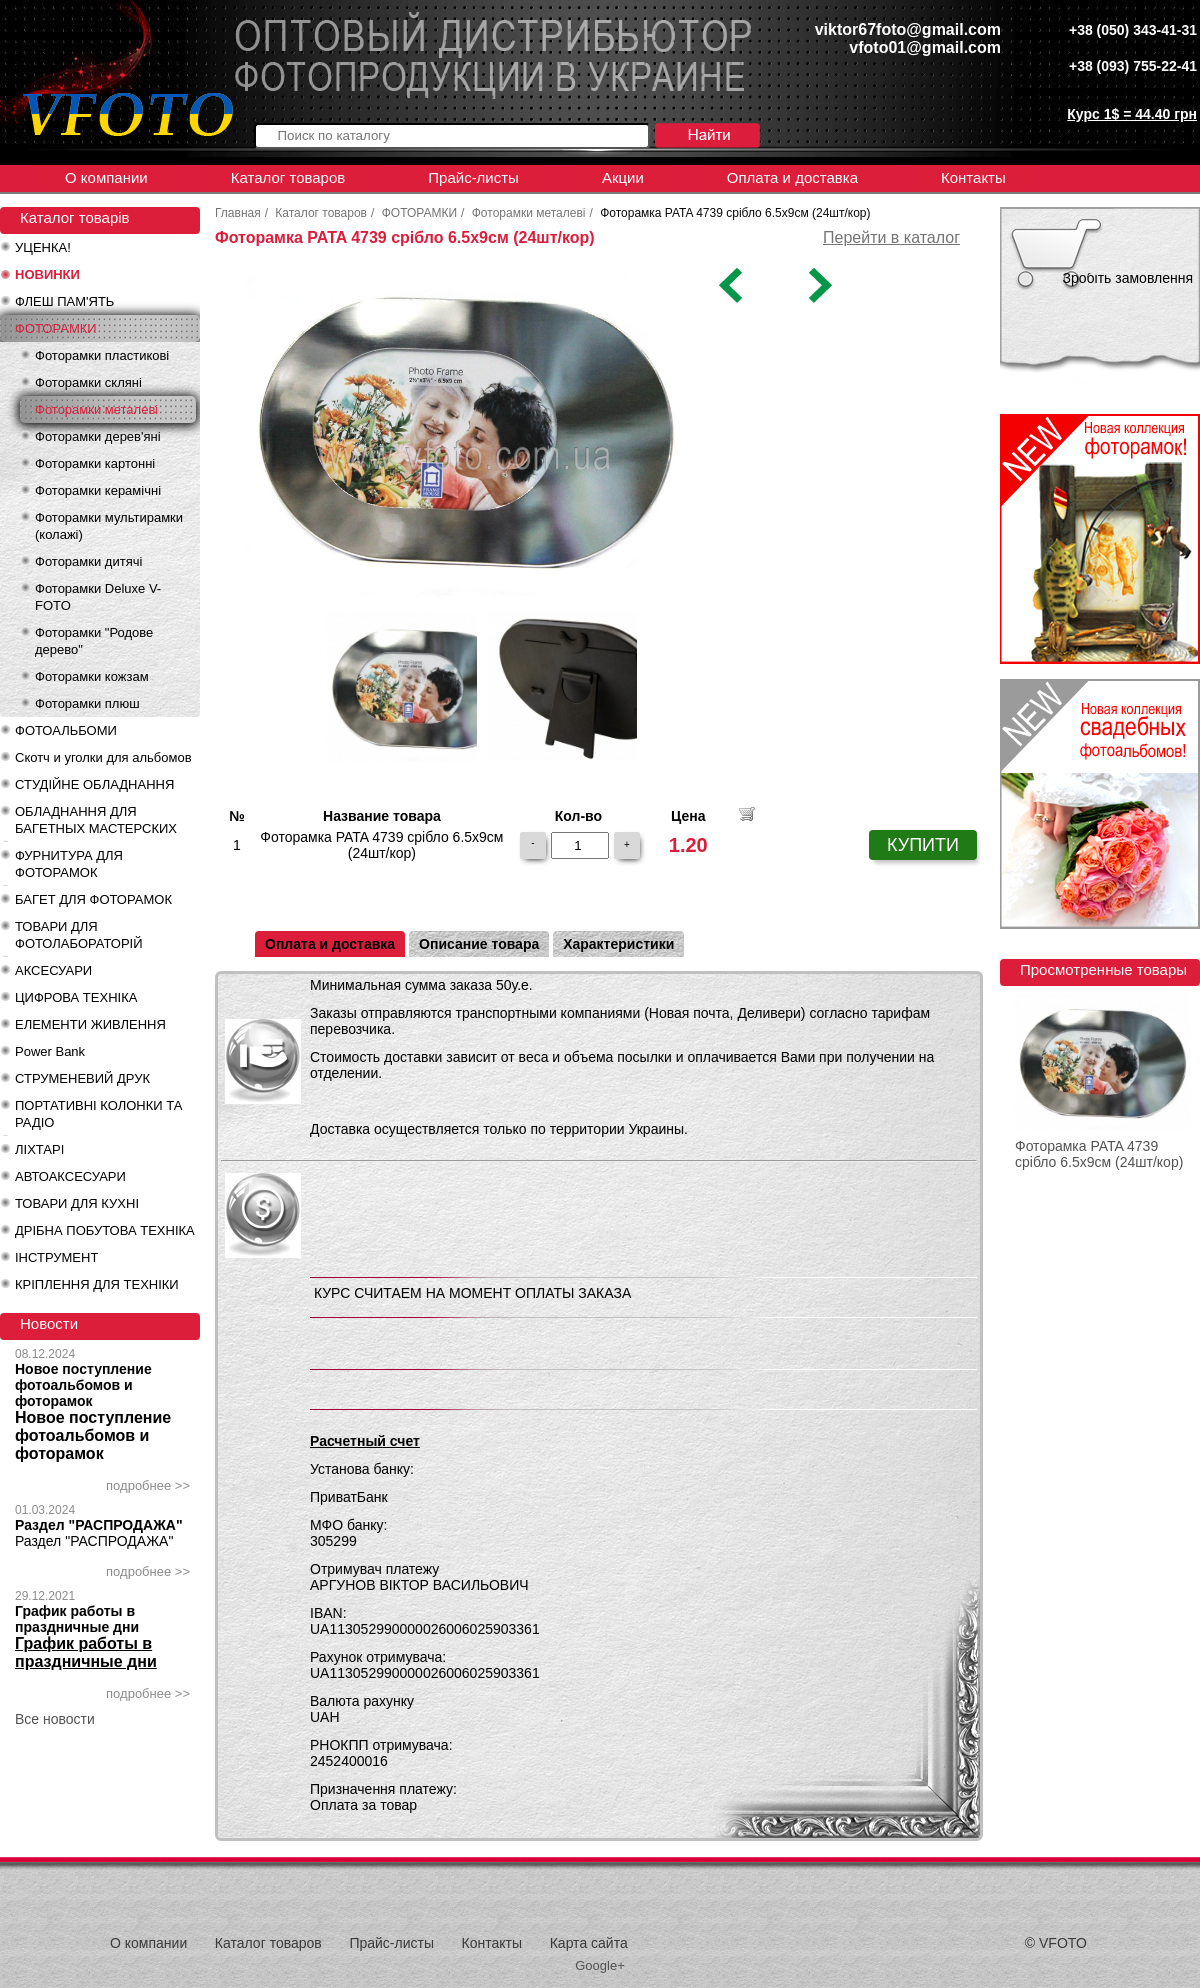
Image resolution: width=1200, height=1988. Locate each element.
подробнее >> (148, 1485)
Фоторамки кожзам (92, 676)
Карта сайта (589, 1943)
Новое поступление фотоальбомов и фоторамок (83, 1385)
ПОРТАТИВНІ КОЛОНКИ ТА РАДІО (98, 1114)
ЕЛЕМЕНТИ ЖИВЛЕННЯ (90, 1024)
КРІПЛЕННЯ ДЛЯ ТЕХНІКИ (97, 1284)
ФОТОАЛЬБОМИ (66, 730)
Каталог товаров (288, 177)
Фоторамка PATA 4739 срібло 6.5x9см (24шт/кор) (1099, 1154)
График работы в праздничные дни (77, 1619)
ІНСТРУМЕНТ (56, 1257)
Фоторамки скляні (88, 382)
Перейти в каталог (891, 237)
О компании (106, 177)
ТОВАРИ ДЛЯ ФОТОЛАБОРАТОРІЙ (79, 935)
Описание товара (479, 944)
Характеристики (618, 944)
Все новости (55, 1719)
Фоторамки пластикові (102, 355)
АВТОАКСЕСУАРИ (70, 1176)
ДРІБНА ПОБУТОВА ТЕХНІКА (105, 1230)
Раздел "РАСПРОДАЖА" (99, 1525)
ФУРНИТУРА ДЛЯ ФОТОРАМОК (69, 864)
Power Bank (50, 1051)
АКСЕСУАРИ (53, 970)
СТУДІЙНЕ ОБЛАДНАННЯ (94, 784)
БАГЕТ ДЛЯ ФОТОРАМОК (93, 899)
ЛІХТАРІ (39, 1149)
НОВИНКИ (47, 274)
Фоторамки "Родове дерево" (94, 641)
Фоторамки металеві (96, 409)
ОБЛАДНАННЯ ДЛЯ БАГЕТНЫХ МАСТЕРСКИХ (96, 820)
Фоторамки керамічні (98, 490)
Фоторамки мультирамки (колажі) (109, 526)
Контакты (973, 177)
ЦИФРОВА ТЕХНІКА (76, 997)
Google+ (600, 1965)
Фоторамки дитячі (88, 561)
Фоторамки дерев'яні (98, 436)
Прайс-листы (473, 177)
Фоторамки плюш (87, 703)
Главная (238, 213)
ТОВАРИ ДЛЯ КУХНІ (77, 1203)
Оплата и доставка (792, 177)
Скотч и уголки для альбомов (103, 757)
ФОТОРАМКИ (56, 328)
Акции (623, 177)
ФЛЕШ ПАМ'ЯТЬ (64, 301)
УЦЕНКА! (43, 247)
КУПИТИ (923, 845)
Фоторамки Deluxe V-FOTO (98, 597)
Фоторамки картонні (95, 463)
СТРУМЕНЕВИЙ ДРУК (82, 1078)
